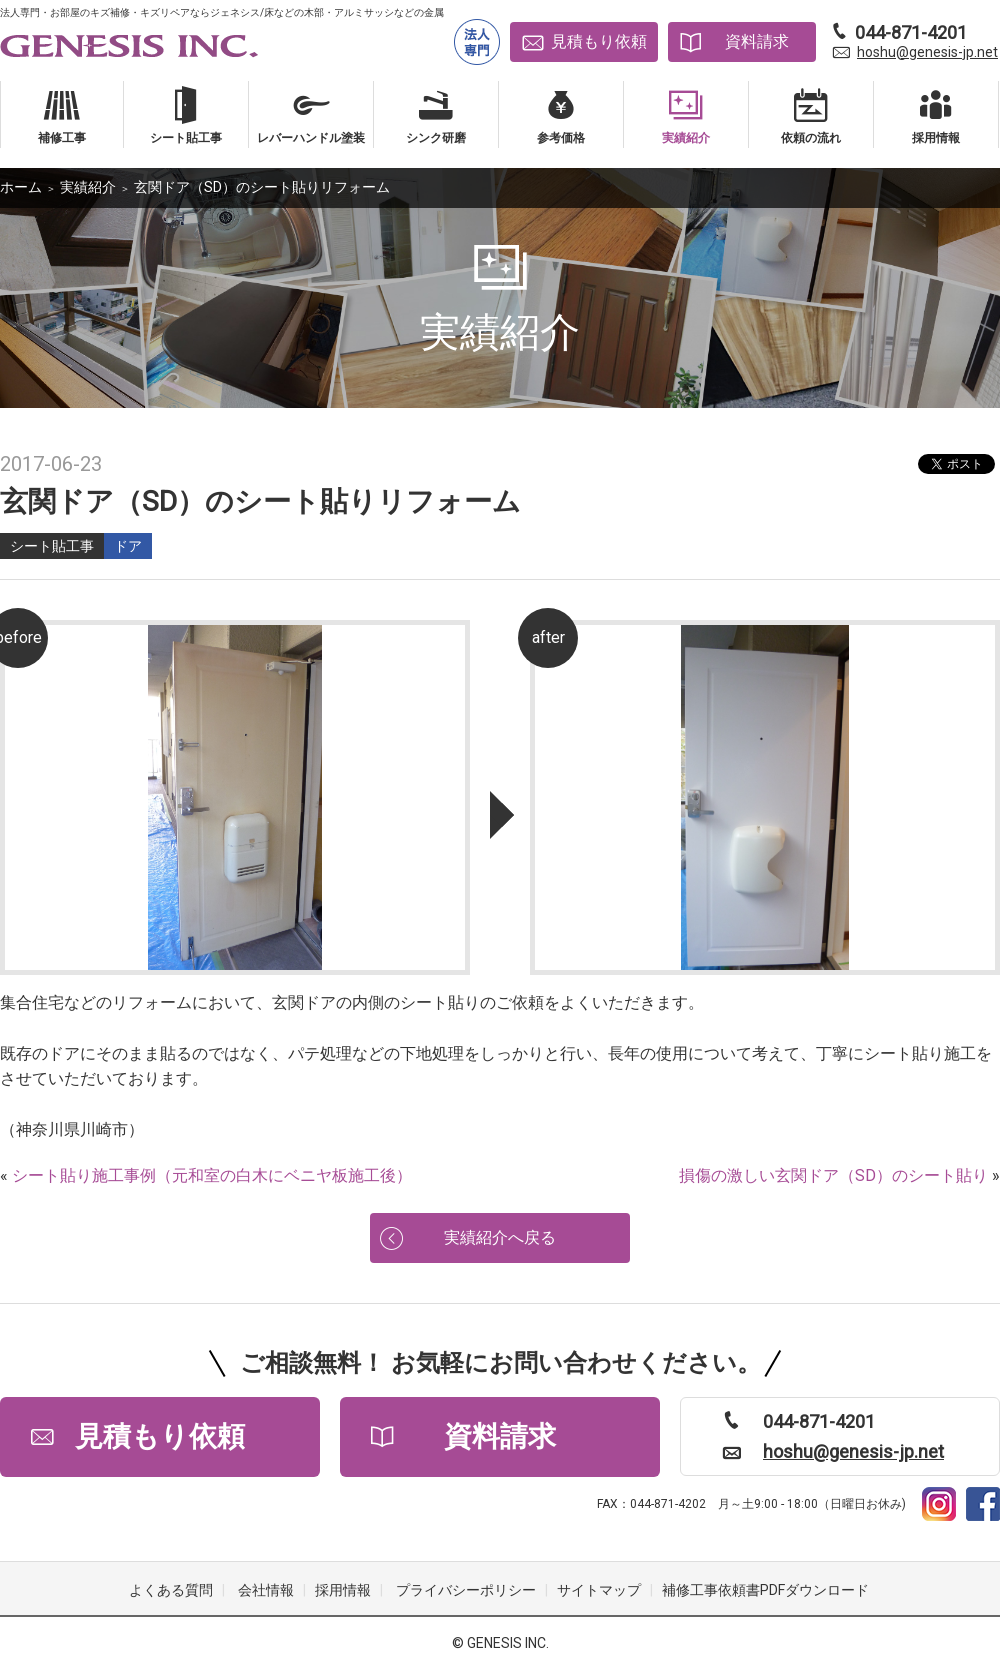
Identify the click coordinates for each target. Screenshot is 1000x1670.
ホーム (21, 187)
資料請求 (757, 41)
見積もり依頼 (599, 41)
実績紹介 (88, 187)
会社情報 (266, 1590)
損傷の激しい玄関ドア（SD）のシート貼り (833, 1175)
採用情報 (343, 1590)
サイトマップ (599, 1590)
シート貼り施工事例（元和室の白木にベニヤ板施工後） (212, 1175)
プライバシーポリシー (466, 1590)
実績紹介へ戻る (500, 1237)
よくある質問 (171, 1590)
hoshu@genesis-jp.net (927, 52)
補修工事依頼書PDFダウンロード (765, 1590)
